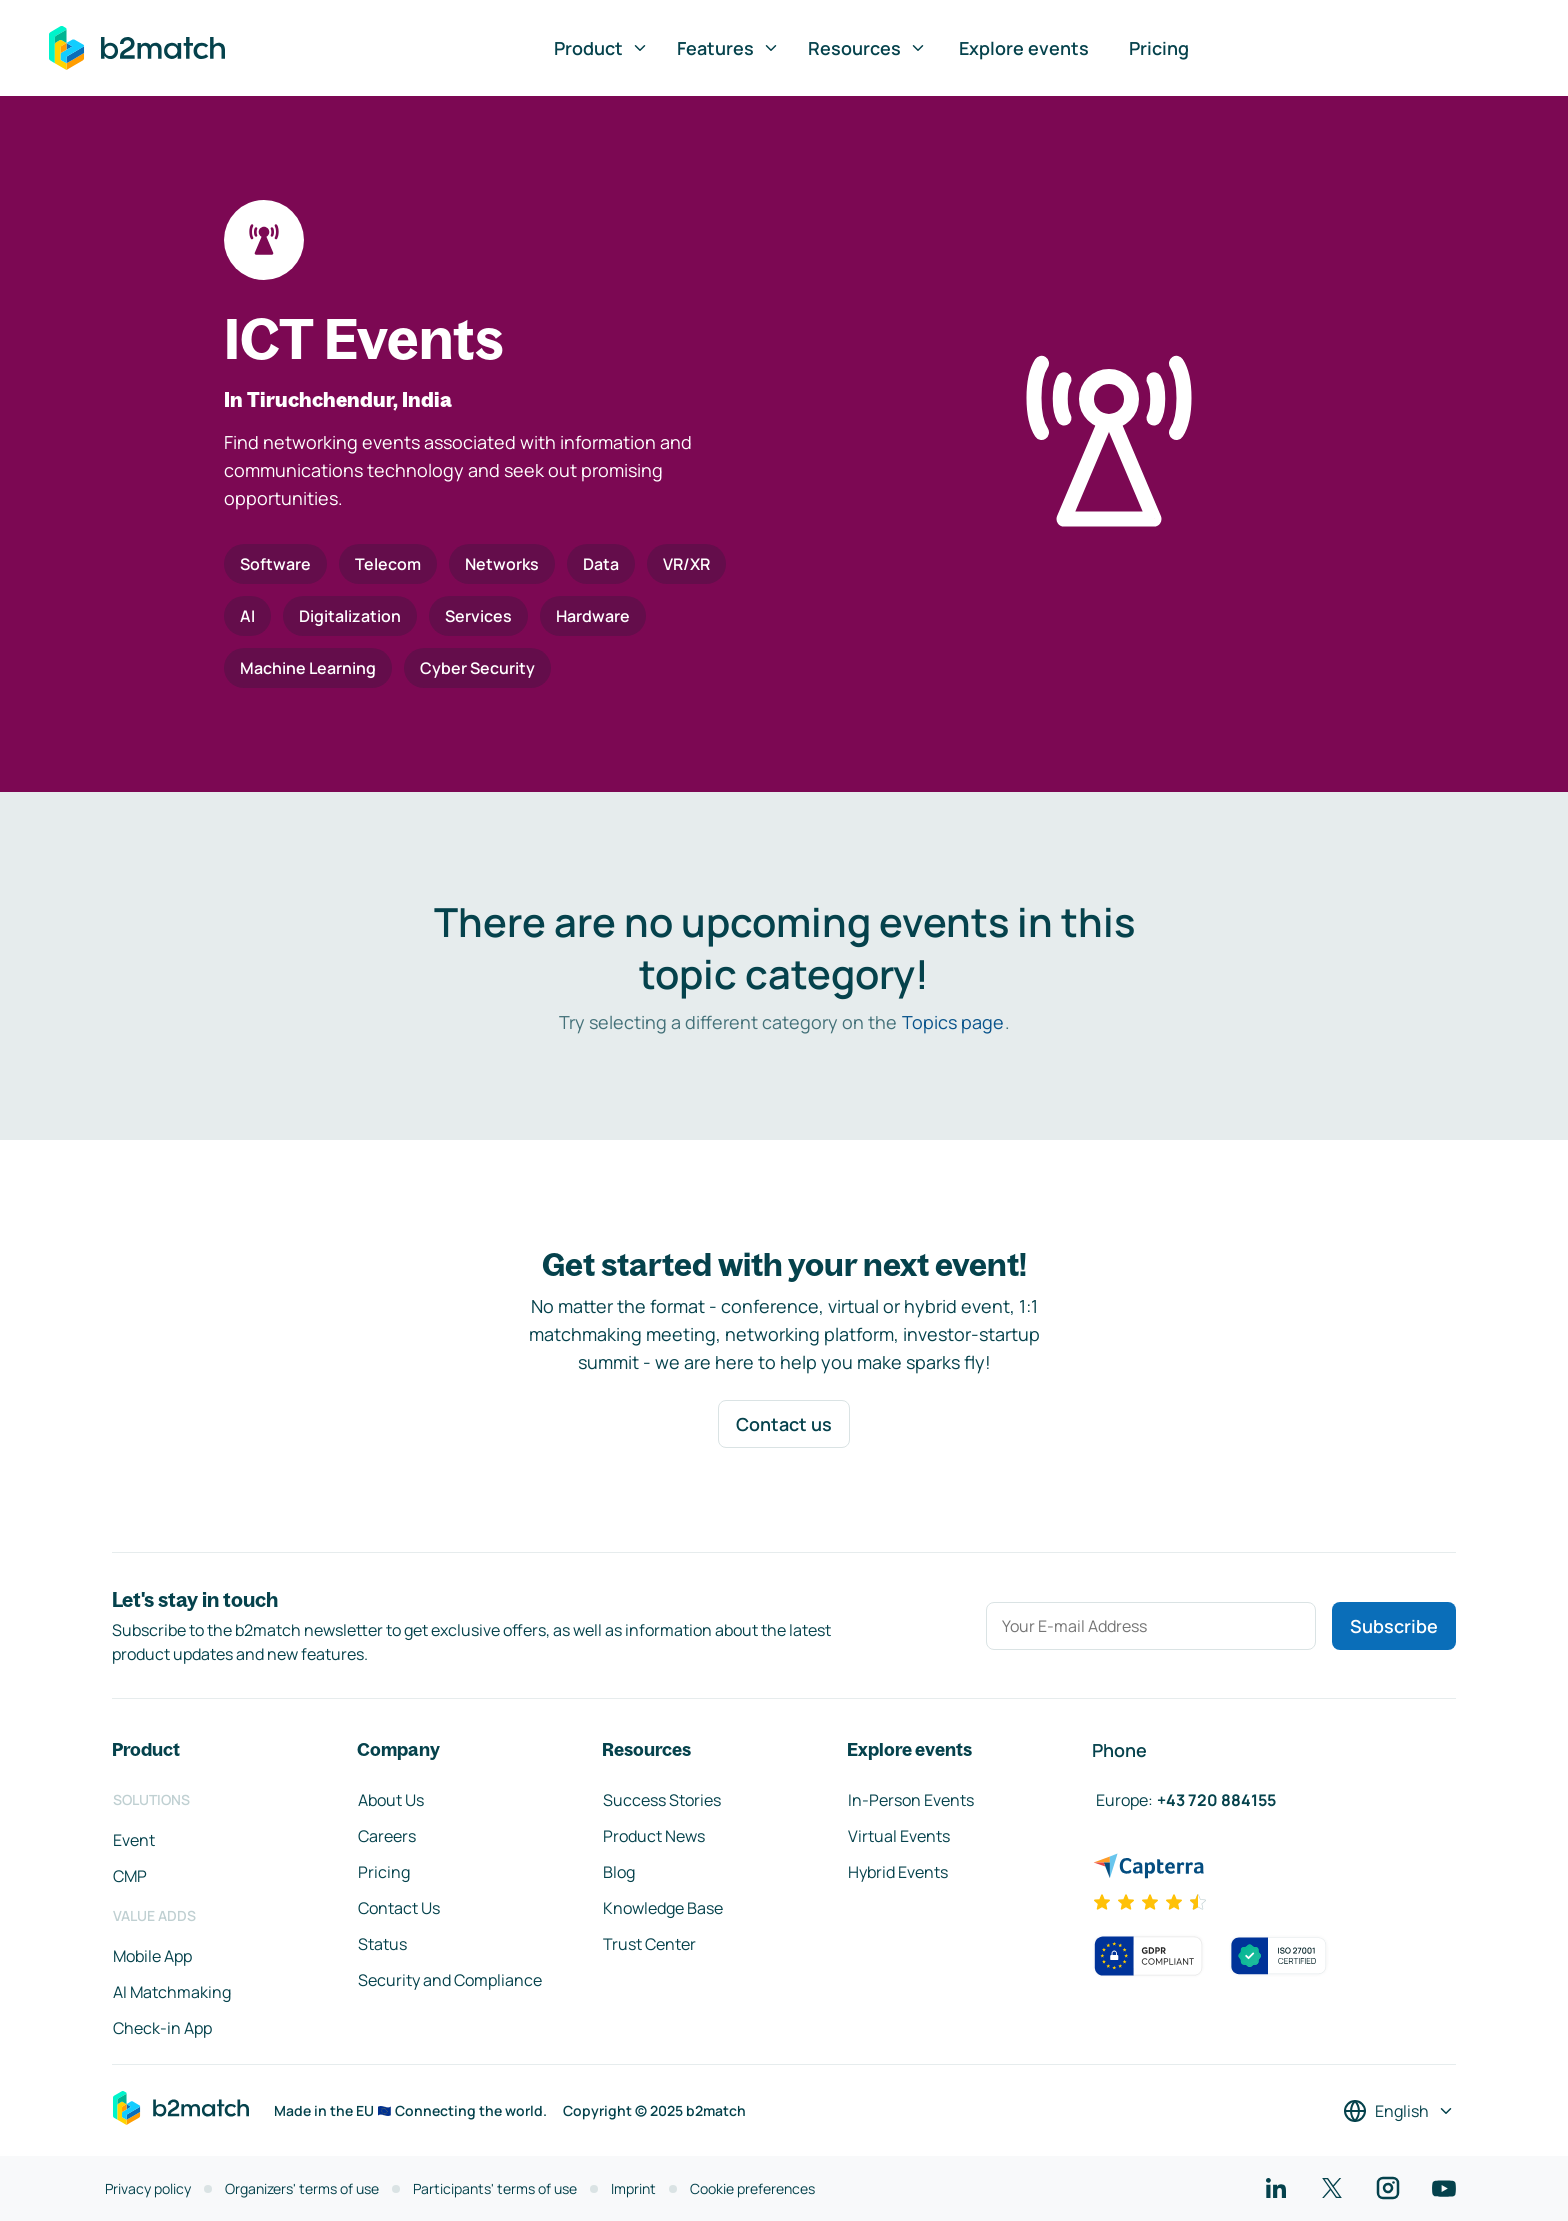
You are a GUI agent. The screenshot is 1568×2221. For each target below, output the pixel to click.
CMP (130, 1876)
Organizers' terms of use (302, 2188)
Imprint (633, 2188)
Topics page (953, 1022)
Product (601, 48)
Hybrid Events (898, 1872)
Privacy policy (148, 2188)
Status (382, 1944)
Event (134, 1840)
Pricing (1159, 48)
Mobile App (152, 1956)
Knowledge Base (663, 1908)
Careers (387, 1836)
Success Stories (662, 1800)
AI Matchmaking (172, 1992)
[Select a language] (1399, 2111)
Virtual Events (899, 1836)
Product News (654, 1836)
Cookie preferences (752, 2188)
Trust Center (649, 1944)
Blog (619, 1872)
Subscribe (1394, 1626)
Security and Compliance (450, 1980)
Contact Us (399, 1908)
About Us (391, 1800)
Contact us (784, 1424)
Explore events (1024, 48)
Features (728, 48)
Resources (867, 48)
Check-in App (162, 2028)
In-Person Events (911, 1800)
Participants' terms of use (495, 2188)
